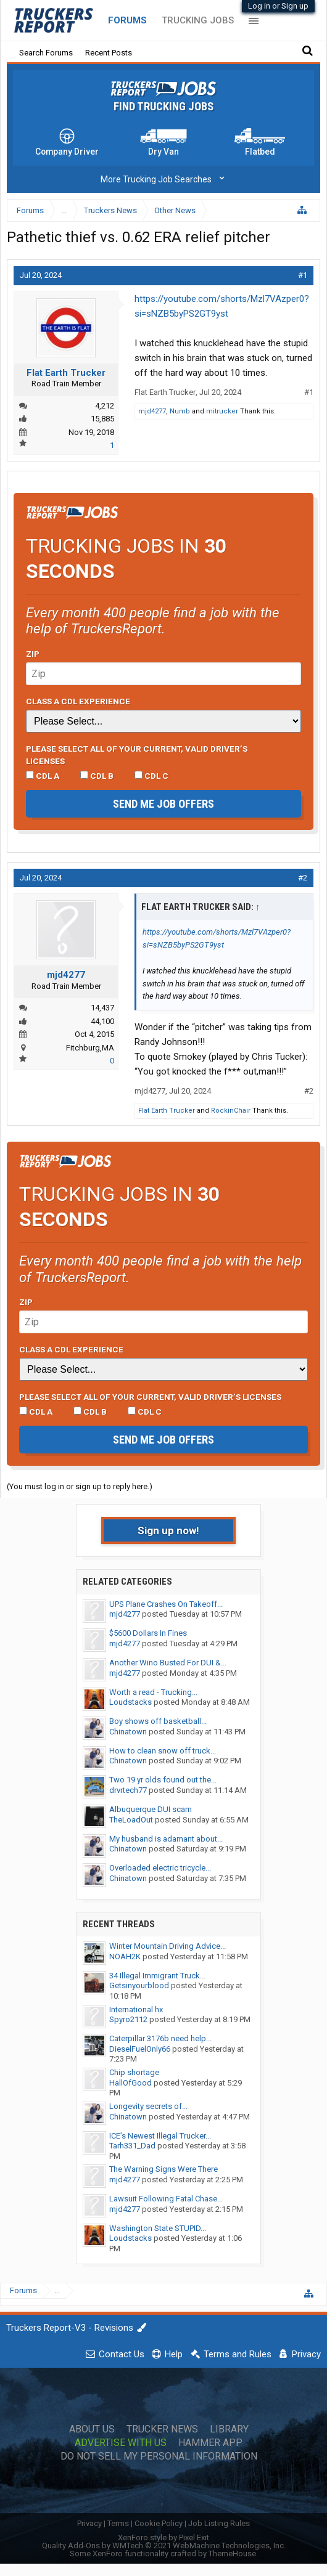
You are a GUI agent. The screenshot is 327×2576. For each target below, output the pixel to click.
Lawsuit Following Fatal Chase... (166, 2198)
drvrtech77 (128, 1790)
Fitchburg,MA (90, 1047)
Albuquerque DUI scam (150, 1809)
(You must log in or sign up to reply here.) (79, 1486)
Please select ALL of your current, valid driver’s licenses (136, 755)
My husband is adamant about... (166, 1838)
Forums (127, 20)
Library (229, 2429)
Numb (180, 411)
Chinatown (128, 1731)
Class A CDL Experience (78, 701)
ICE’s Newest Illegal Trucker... (160, 2135)
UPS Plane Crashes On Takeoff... (166, 1604)
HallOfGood (130, 2082)
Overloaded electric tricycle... (160, 1867)
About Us (92, 2429)
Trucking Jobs (198, 20)
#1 (302, 275)
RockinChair (230, 1111)
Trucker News (162, 2429)
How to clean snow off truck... (162, 1750)
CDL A (42, 776)
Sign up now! (168, 1530)
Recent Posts (108, 52)
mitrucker (222, 411)
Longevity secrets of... (148, 2106)
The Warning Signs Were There (163, 2169)
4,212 (104, 405)
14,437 (102, 1007)
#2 (302, 877)
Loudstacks (130, 1702)
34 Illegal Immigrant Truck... (157, 1975)
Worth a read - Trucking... (153, 1692)
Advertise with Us (121, 2443)
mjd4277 (152, 411)
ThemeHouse (232, 2553)
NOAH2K (125, 1956)
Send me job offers (163, 803)
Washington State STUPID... (157, 2228)
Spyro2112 (128, 2019)
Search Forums (46, 52)
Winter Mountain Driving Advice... (167, 1946)
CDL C (151, 776)
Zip (32, 654)
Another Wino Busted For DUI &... (167, 1662)
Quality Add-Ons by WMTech (164, 2545)
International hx (136, 2009)
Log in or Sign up (278, 5)
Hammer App (210, 2443)
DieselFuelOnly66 (139, 2049)
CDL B (97, 776)
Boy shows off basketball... (158, 1721)
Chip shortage (134, 2072)
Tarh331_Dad (132, 2145)
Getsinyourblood (139, 1985)
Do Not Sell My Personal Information (158, 2456)
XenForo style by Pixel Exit (163, 2537)
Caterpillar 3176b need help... (160, 2038)
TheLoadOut (131, 1819)
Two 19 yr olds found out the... (163, 1779)
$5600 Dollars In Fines (148, 1633)
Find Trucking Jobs (163, 106)
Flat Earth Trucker (66, 372)
